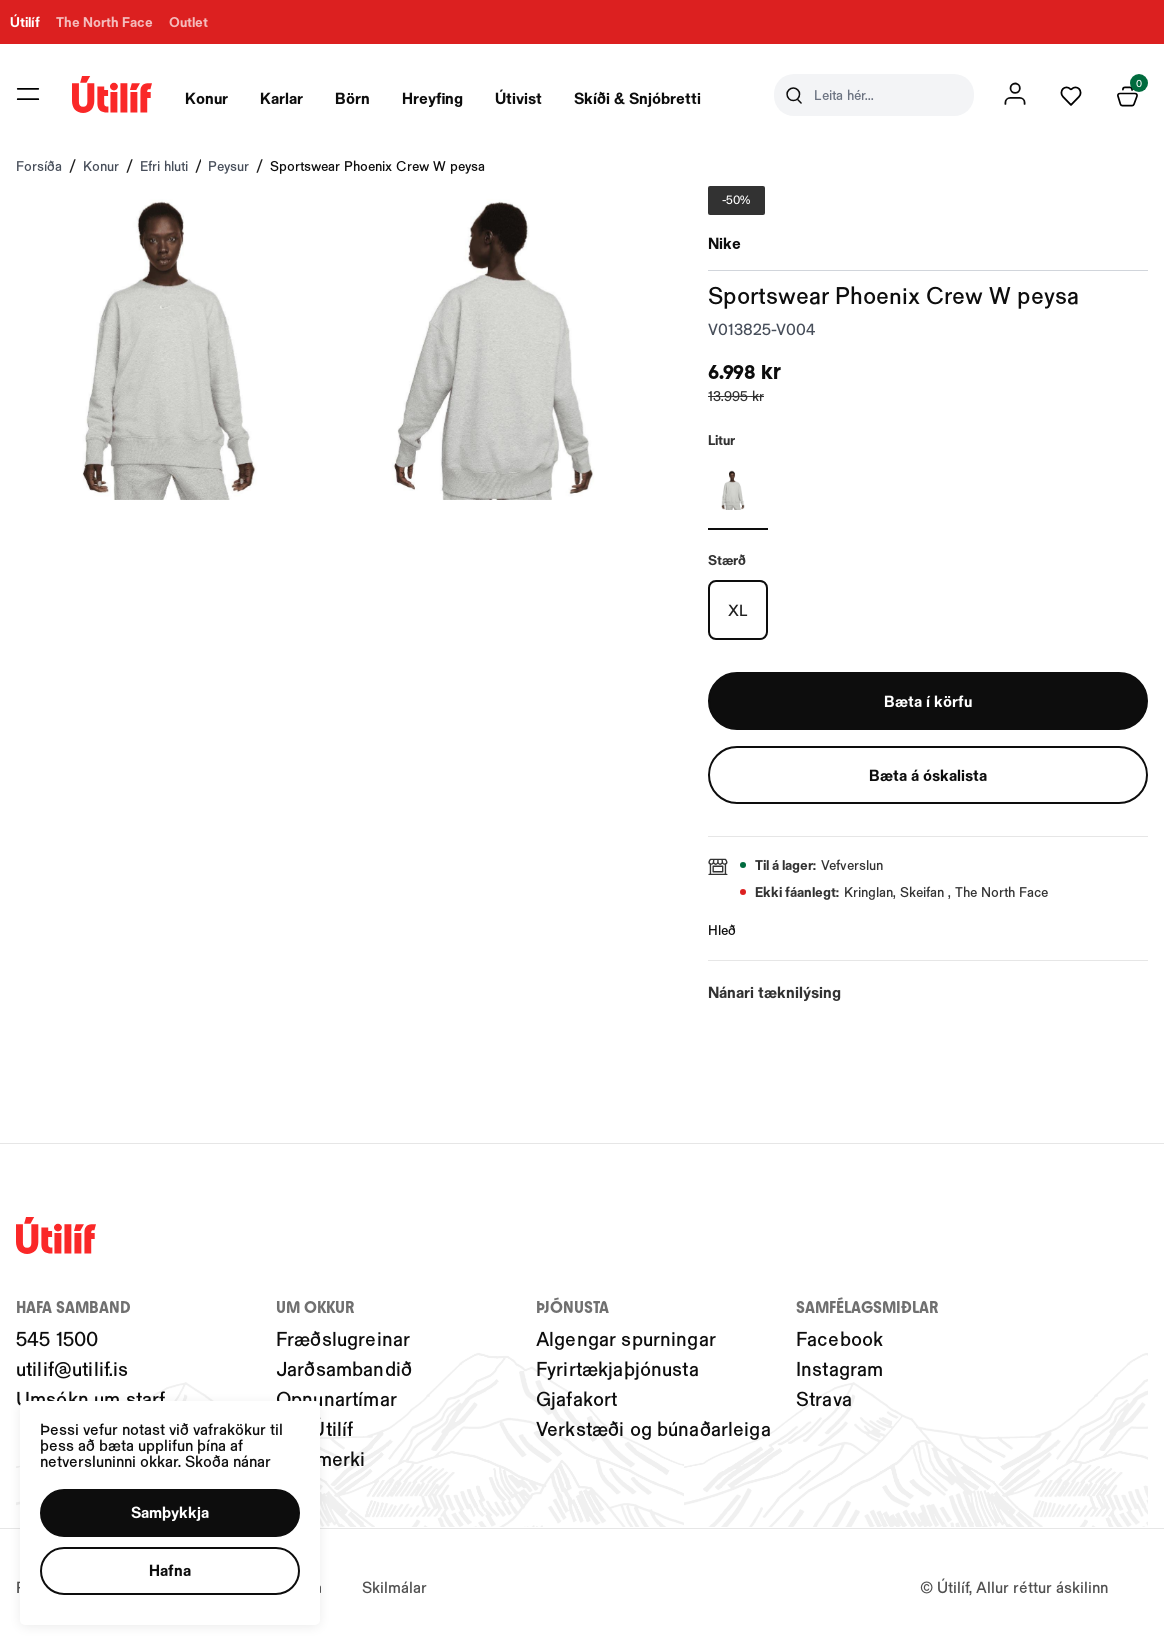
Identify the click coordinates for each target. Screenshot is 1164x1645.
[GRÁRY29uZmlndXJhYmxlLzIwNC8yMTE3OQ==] (738, 490)
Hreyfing (432, 97)
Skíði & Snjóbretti (637, 97)
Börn (352, 97)
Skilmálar (394, 1586)
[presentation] (206, 95)
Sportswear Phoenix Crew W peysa (377, 165)
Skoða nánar (228, 1460)
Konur (206, 97)
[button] (170, 1513)
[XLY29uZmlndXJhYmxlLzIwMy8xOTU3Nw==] (738, 610)
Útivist (518, 97)
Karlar (281, 97)
